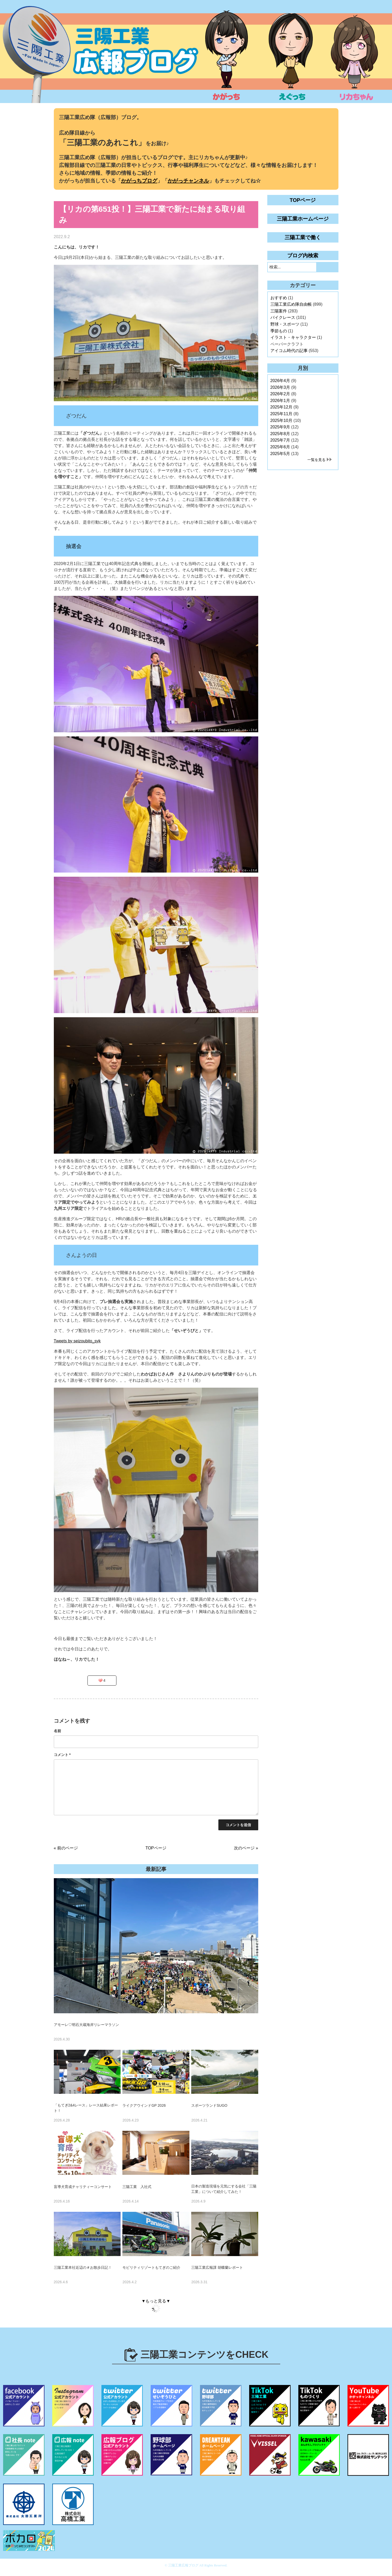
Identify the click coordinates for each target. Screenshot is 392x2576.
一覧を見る (316, 460)
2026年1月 (280, 400)
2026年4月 (280, 380)
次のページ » (246, 1848)
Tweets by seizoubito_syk (77, 1341)
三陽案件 (278, 311)
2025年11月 (281, 414)
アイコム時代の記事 (289, 350)
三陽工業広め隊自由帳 (291, 304)
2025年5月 (280, 453)
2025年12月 (281, 407)
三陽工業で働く (303, 237)
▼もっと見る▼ (156, 2301)
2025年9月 (280, 427)
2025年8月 (280, 433)
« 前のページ (66, 1848)
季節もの (278, 331)
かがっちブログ (139, 181)
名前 (57, 1731)
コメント (62, 1755)
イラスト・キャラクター (293, 337)
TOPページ (155, 1848)
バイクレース (282, 317)
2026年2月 (280, 394)
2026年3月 (280, 387)
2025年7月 (280, 440)
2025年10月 (281, 420)
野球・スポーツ (284, 324)
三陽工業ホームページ (303, 219)
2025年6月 (280, 447)
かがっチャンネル (188, 181)
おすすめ (278, 298)
